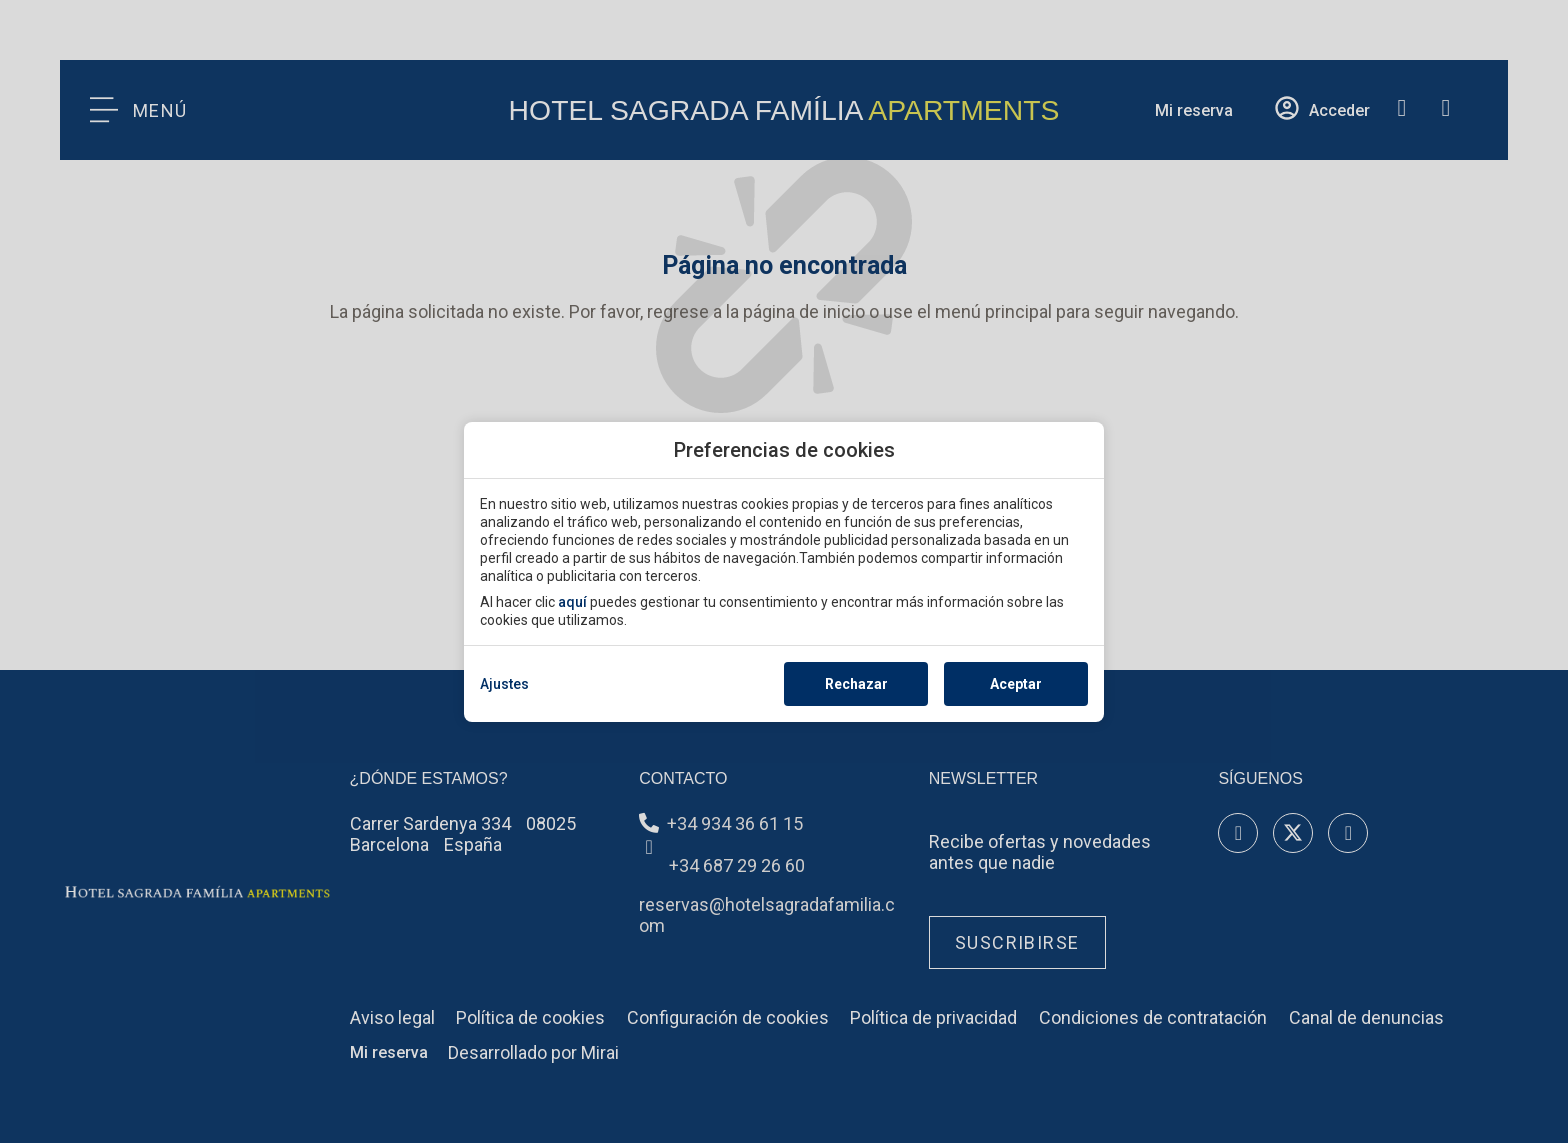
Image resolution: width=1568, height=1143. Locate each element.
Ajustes (504, 684)
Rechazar (856, 684)
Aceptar (1016, 684)
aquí (572, 602)
